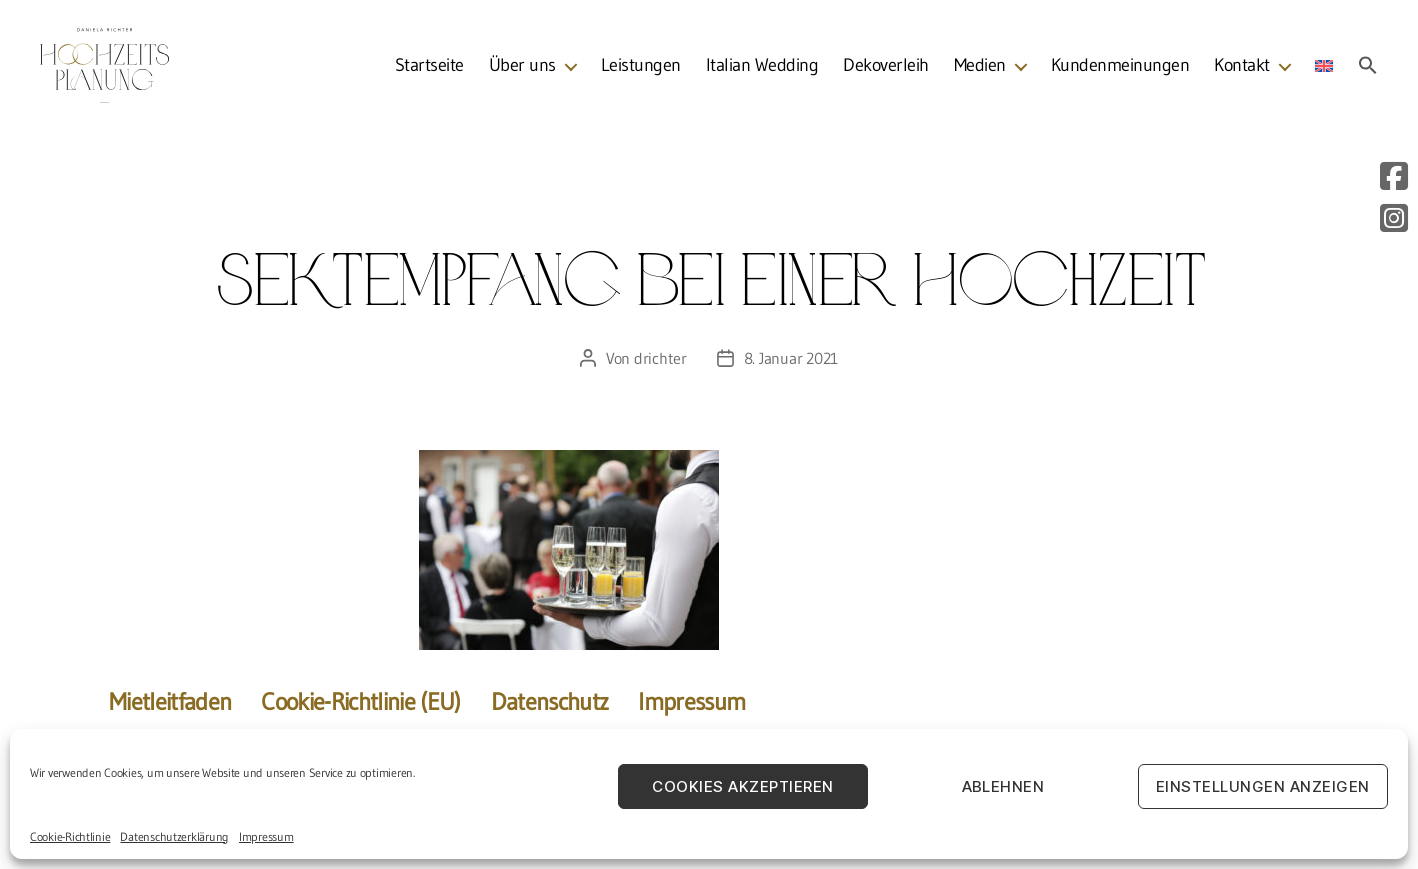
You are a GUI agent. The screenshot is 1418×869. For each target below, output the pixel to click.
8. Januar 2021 (791, 358)
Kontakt (1242, 69)
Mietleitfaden (170, 701)
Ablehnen (1003, 786)
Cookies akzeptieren (743, 786)
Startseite (429, 69)
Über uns (522, 69)
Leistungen (641, 69)
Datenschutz (550, 701)
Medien (980, 69)
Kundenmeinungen (1120, 69)
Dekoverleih (886, 69)
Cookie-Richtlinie (70, 836)
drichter (660, 358)
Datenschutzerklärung (174, 836)
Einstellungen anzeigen (1263, 786)
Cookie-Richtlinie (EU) (360, 701)
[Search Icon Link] (1368, 69)
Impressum (266, 836)
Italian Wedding (762, 69)
